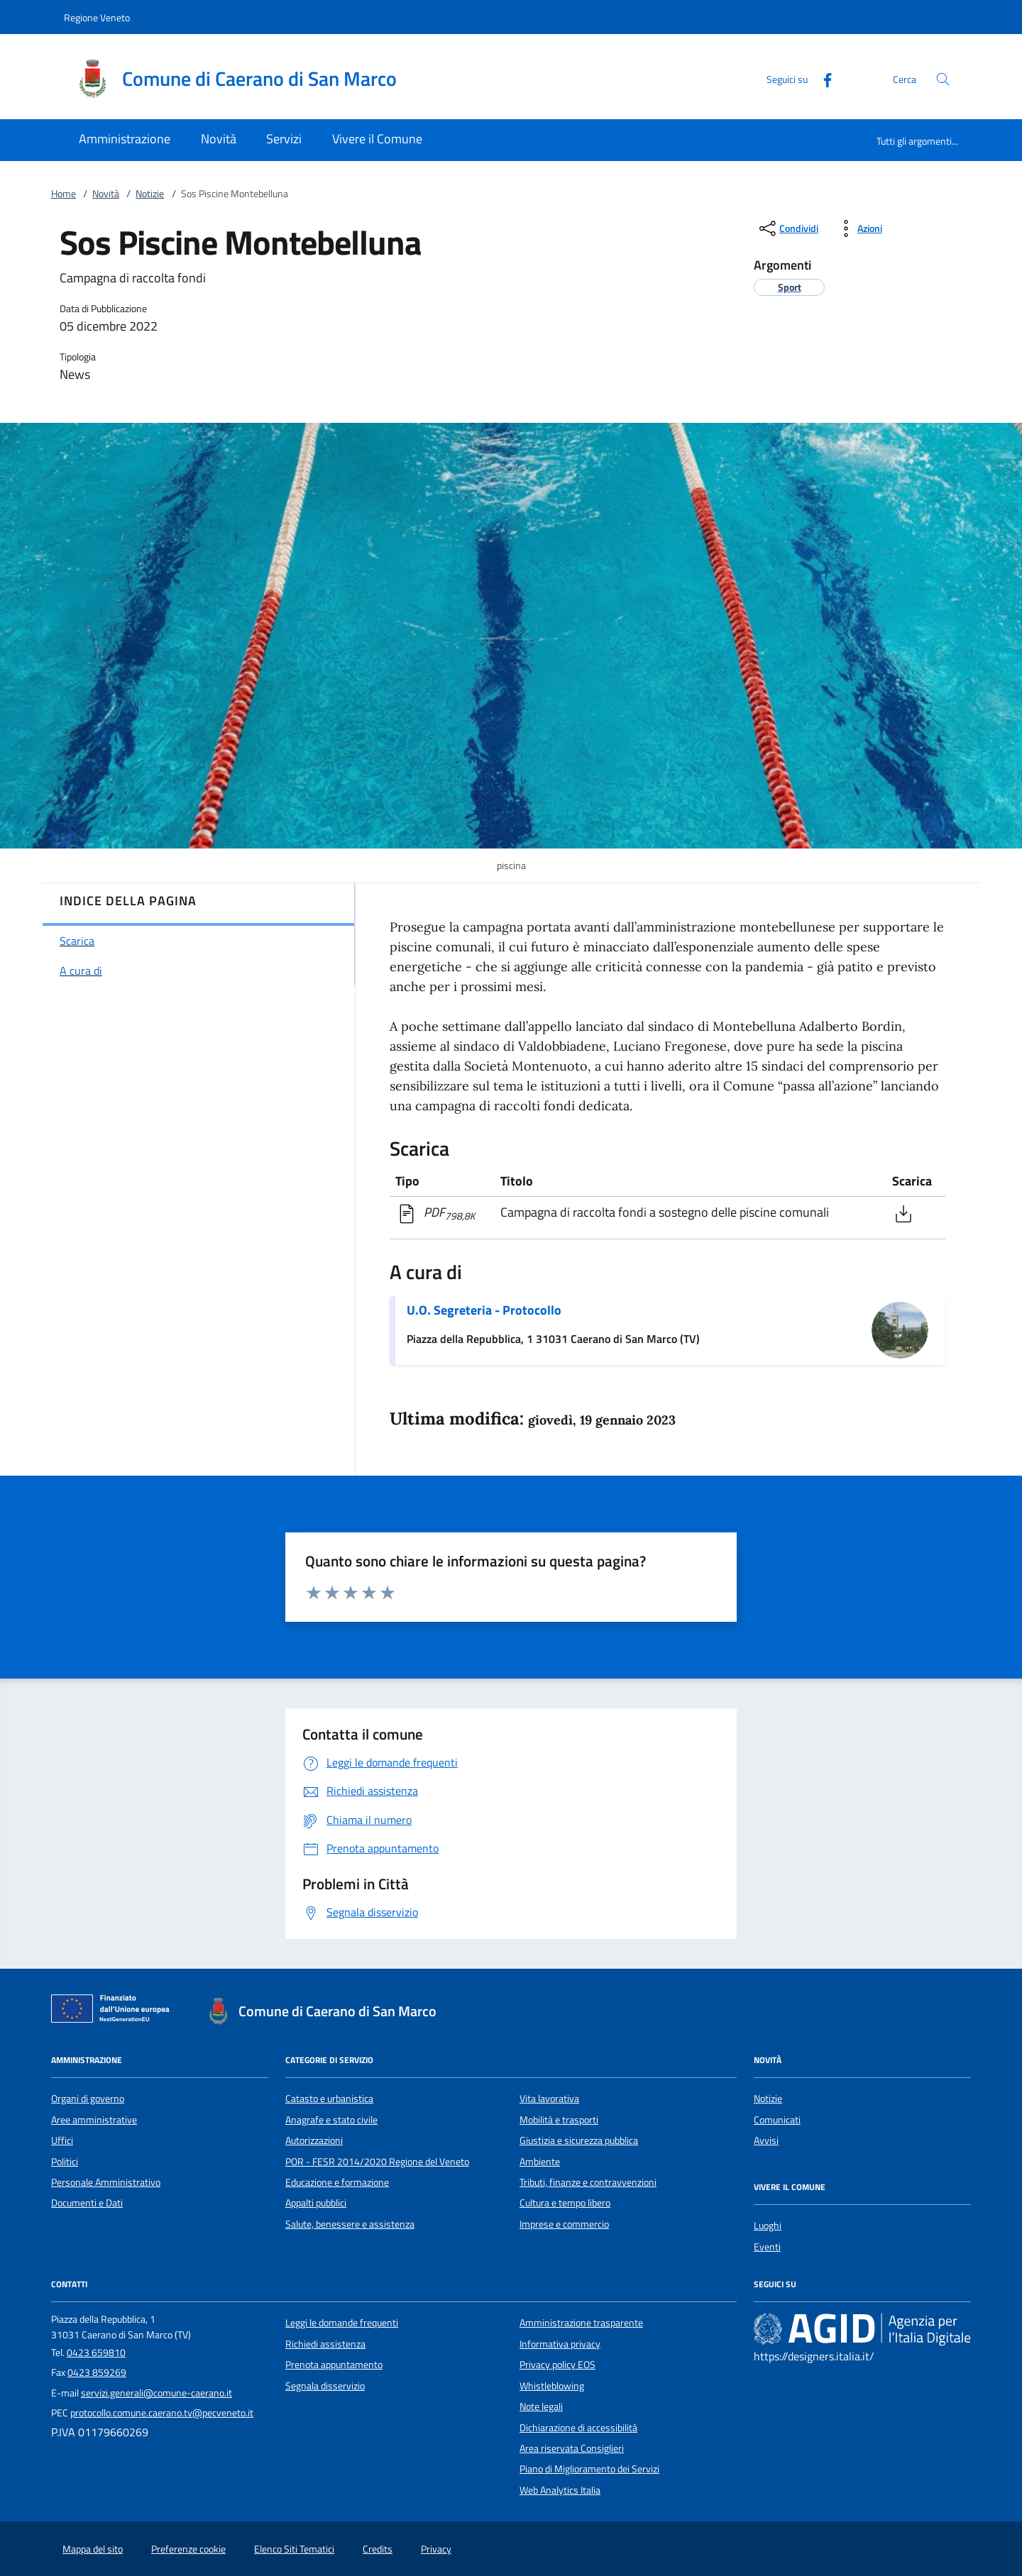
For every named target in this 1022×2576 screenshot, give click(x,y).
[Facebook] (822, 78)
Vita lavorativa (549, 2098)
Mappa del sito (92, 2549)
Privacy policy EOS (557, 2364)
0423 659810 (96, 2352)
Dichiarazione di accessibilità (578, 2428)
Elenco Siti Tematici (294, 2549)
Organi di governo (87, 2098)
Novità (105, 193)
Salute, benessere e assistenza (349, 2224)
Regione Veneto (97, 17)
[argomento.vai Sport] (789, 287)
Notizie (150, 193)
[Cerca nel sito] (943, 79)
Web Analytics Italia (560, 2490)
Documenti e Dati (87, 2203)
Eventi (767, 2247)
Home (63, 193)
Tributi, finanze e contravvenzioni (588, 2182)
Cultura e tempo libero (565, 2203)
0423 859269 (96, 2372)
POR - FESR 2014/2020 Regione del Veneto (377, 2161)
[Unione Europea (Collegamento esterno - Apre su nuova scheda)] (114, 2011)
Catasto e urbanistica (329, 2098)
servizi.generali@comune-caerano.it (156, 2393)
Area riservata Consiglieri (572, 2448)
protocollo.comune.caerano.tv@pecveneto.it (161, 2413)
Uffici (62, 2140)
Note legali (541, 2406)
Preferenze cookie (188, 2549)
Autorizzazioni (314, 2140)
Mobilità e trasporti (559, 2120)
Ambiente (540, 2161)
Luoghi (767, 2225)
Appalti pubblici (315, 2203)
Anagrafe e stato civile (331, 2120)
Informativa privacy (560, 2344)
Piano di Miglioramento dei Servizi (589, 2469)
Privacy (436, 2549)
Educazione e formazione (337, 2182)
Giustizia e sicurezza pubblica (579, 2140)
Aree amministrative (94, 2120)
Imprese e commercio (564, 2224)
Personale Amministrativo (105, 2182)
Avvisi (766, 2140)
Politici (64, 2161)
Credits (377, 2549)
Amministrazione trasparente (581, 2323)
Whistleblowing (552, 2386)
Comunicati (777, 2120)
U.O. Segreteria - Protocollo (484, 1310)
